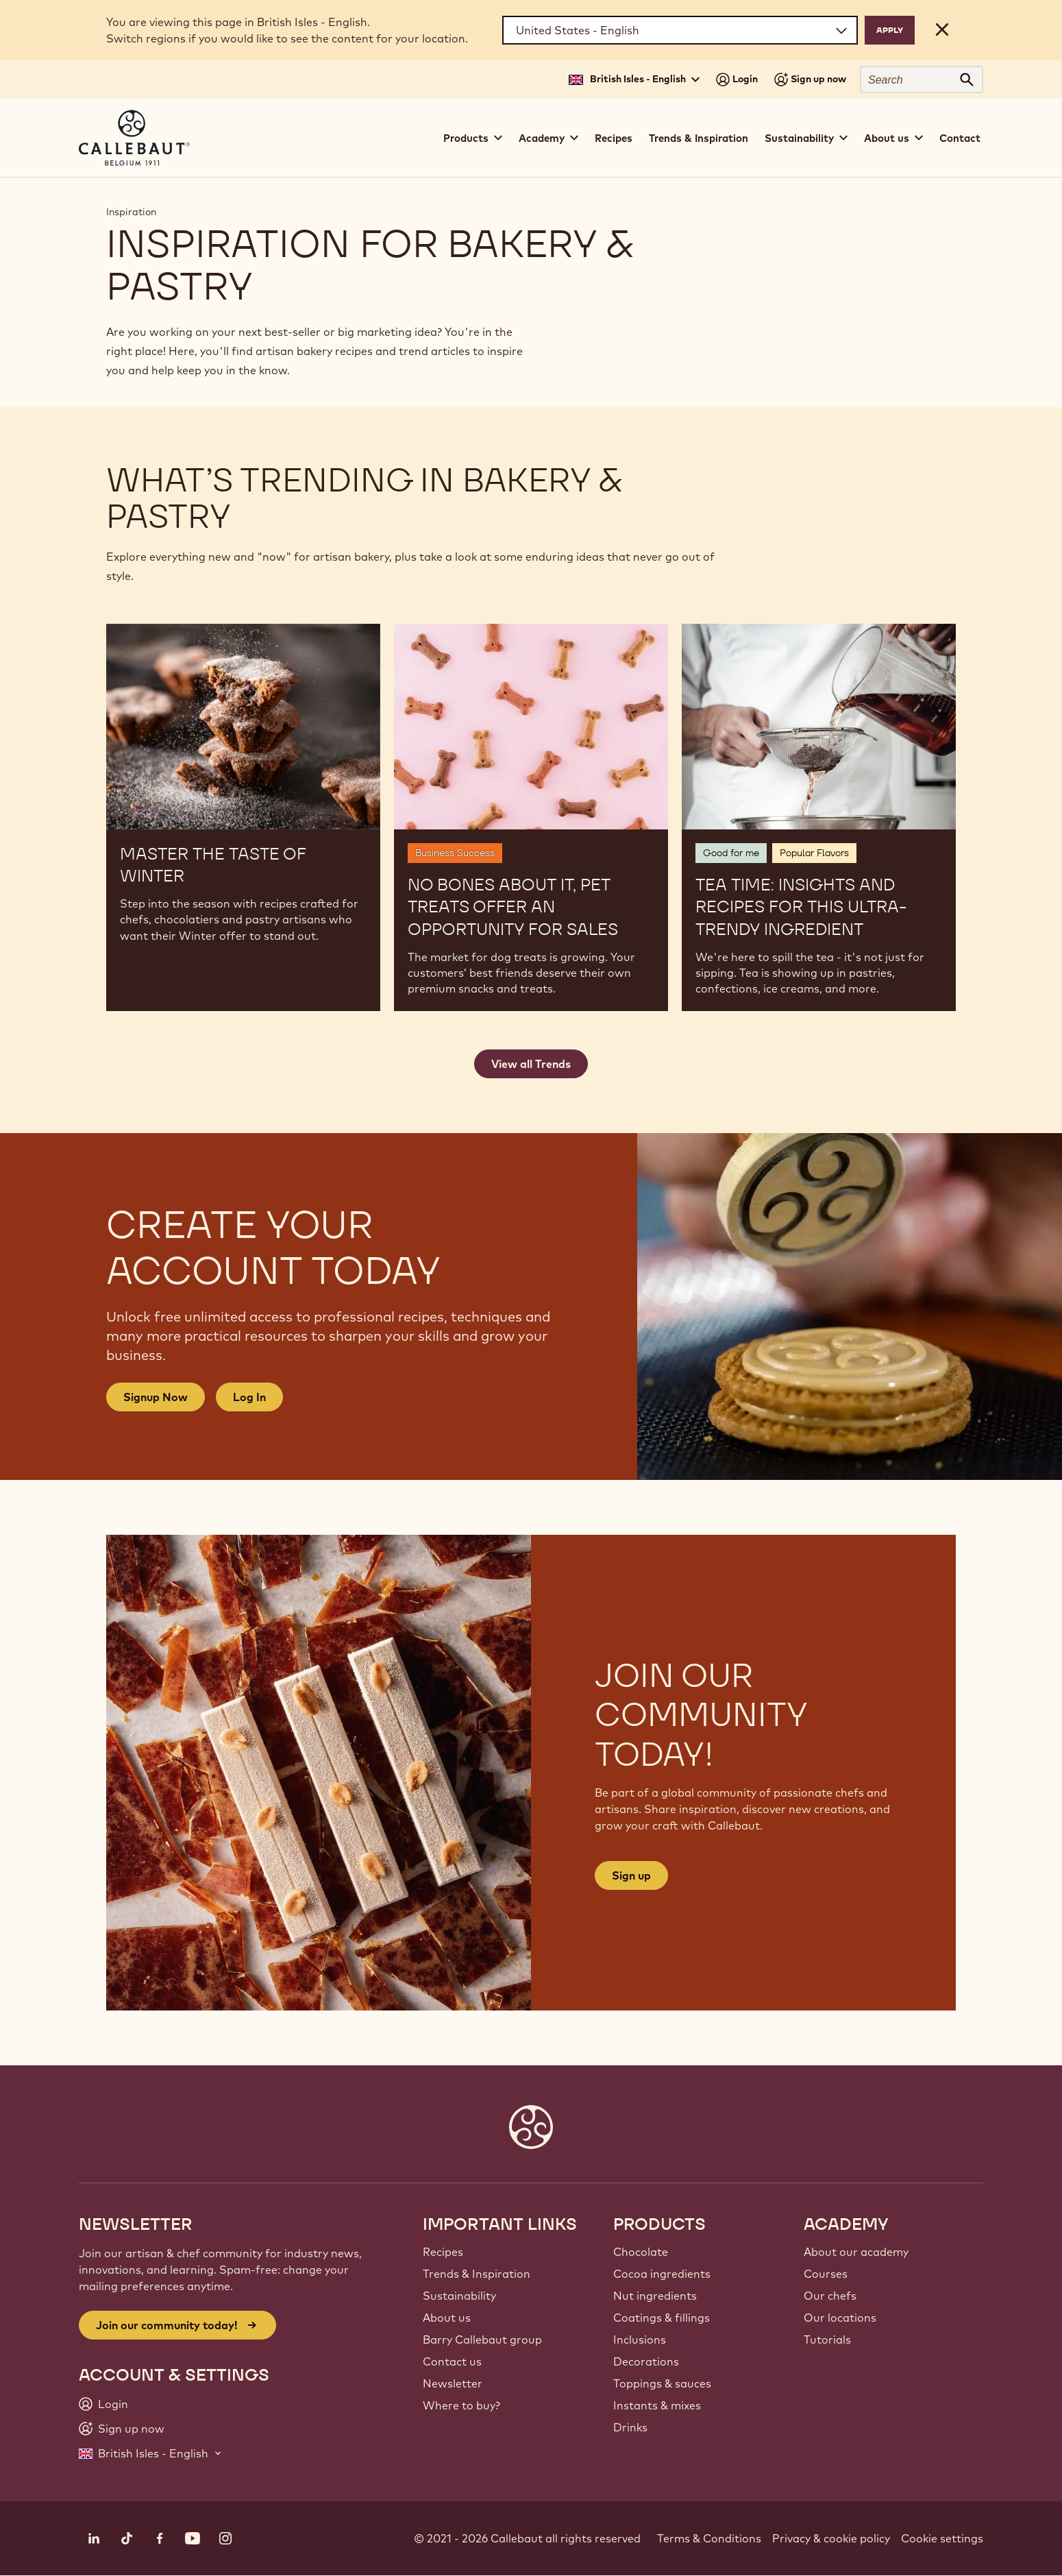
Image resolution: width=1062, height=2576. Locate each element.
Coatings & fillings (661, 2317)
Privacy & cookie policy (831, 2538)
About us (447, 2317)
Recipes (613, 138)
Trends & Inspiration (698, 138)
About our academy (856, 2252)
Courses (826, 2274)
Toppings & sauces (662, 2383)
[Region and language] (680, 30)
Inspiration (131, 212)
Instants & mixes (657, 2405)
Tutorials (827, 2339)
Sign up (631, 1875)
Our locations (840, 2317)
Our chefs (830, 2295)
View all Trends (531, 1064)
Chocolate (640, 2252)
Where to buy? (461, 2405)
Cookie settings (942, 2538)
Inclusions (639, 2339)
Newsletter (452, 2383)
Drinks (630, 2427)
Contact (959, 138)
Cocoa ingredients (662, 2274)
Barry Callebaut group (482, 2339)
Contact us (452, 2361)
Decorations (646, 2361)
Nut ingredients (655, 2295)
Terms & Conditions (709, 2538)
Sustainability (459, 2295)
